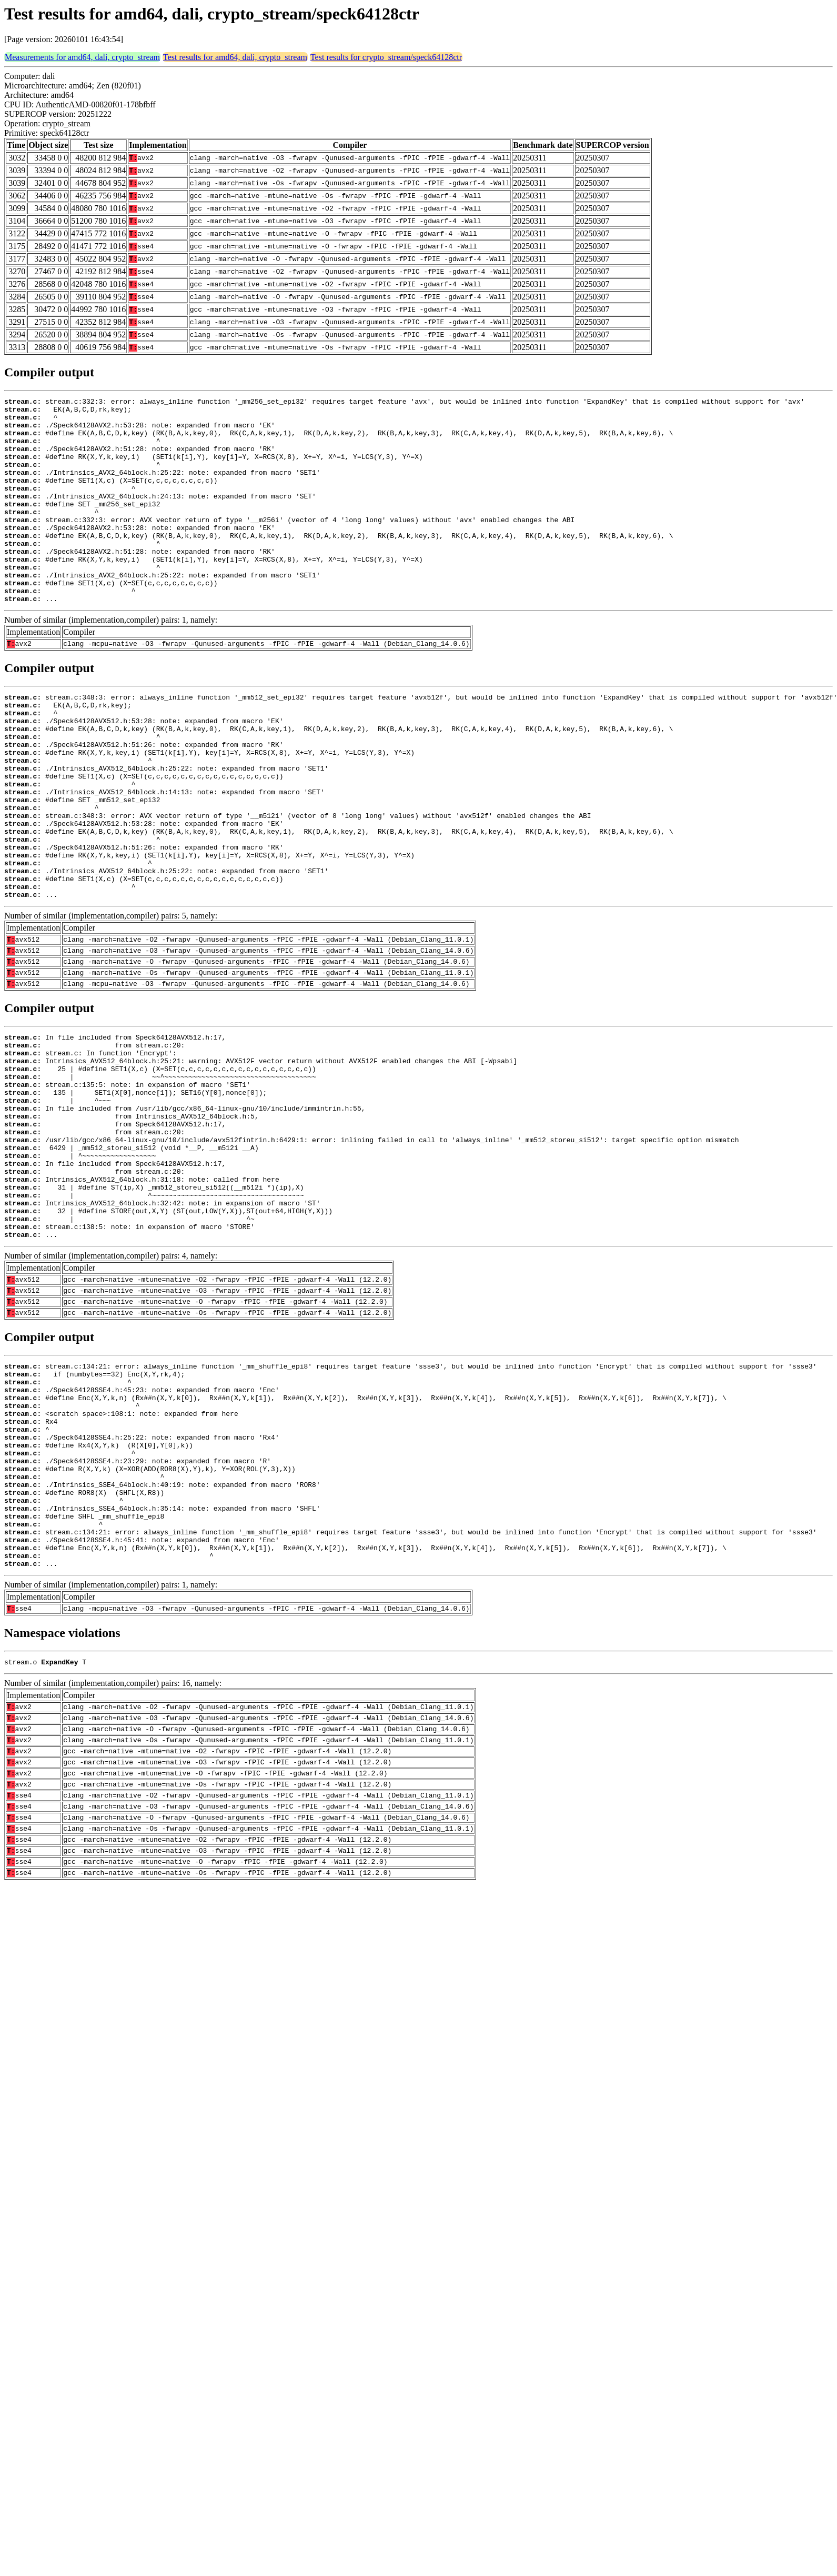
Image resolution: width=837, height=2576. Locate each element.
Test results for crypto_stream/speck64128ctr (386, 57)
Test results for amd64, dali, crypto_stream (235, 57)
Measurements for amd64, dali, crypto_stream (82, 57)
